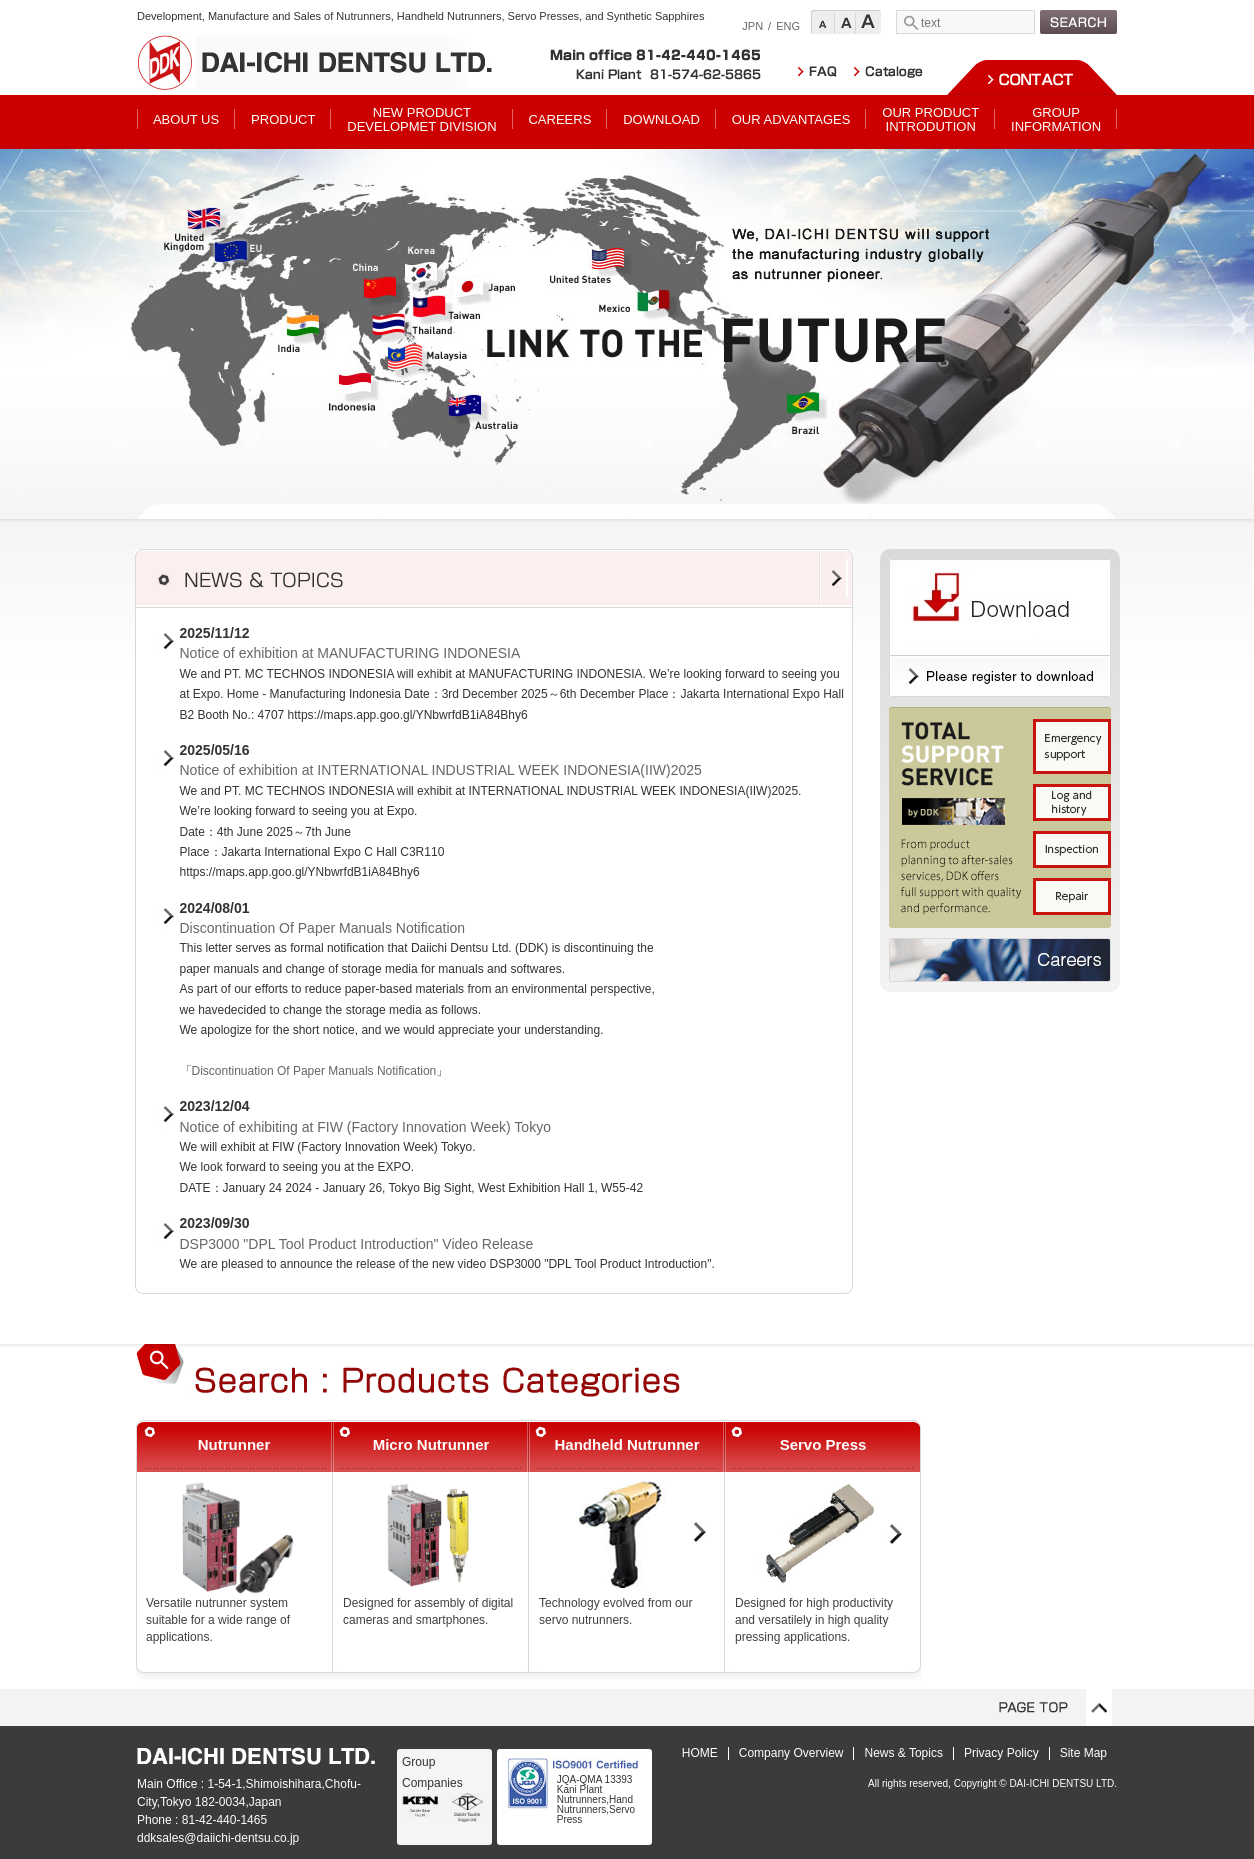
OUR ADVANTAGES (791, 119)
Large (868, 22)
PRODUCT (283, 119)
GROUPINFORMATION (1056, 119)
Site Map (1083, 1753)
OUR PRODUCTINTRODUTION (930, 119)
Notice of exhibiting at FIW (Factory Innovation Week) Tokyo (365, 1127)
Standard (846, 22)
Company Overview (791, 1753)
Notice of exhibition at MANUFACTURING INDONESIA (350, 653)
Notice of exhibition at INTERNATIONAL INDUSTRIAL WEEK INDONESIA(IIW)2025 (441, 770)
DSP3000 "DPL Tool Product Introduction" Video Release (357, 1244)
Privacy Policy (1001, 1753)
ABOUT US (186, 119)
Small (823, 22)
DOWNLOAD (661, 119)
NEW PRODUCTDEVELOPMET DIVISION (421, 119)
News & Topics (903, 1753)
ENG (788, 26)
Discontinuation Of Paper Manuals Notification (323, 928)
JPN (752, 26)
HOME (700, 1753)
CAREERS (559, 119)
